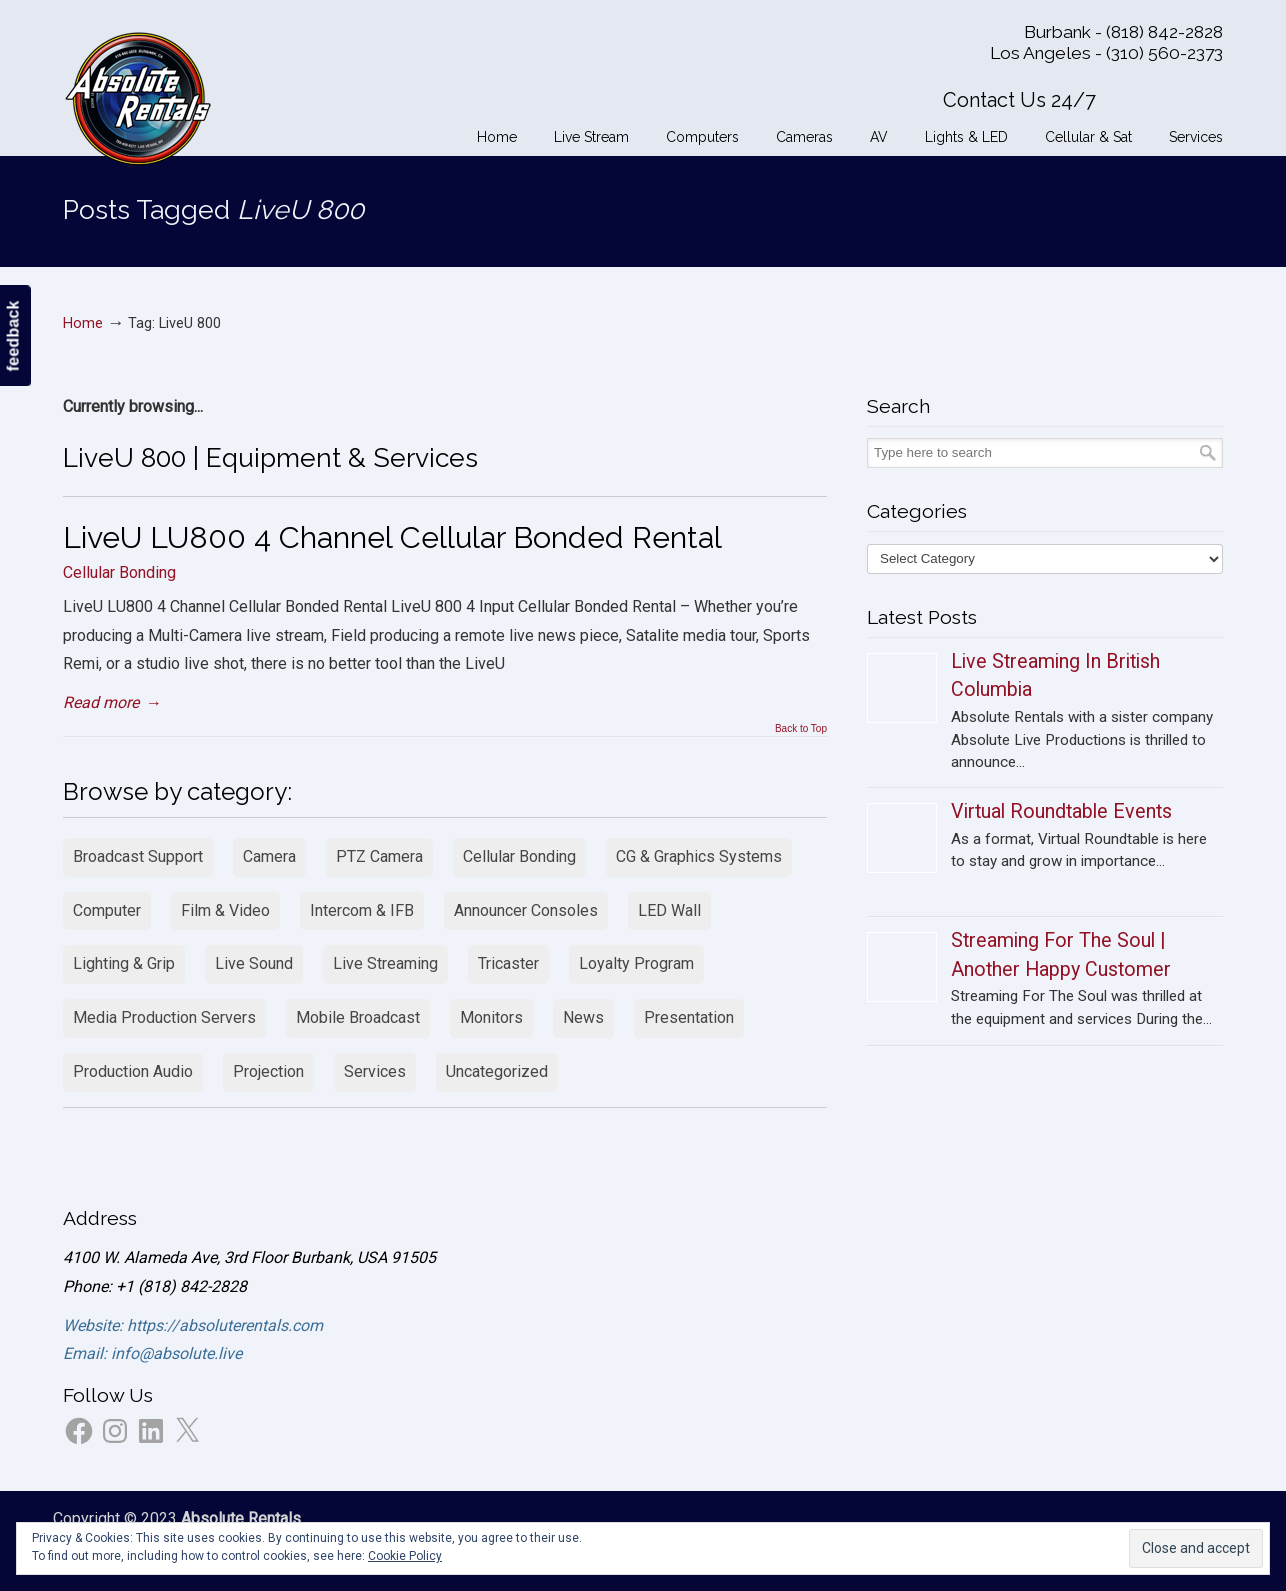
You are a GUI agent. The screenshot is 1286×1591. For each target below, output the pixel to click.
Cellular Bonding (119, 572)
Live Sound (254, 963)
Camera (269, 856)
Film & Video (225, 910)
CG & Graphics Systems (699, 856)
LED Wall (669, 910)
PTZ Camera (379, 856)
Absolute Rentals (138, 95)
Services (375, 1071)
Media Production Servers (164, 1017)
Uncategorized (497, 1071)
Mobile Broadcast (358, 1017)
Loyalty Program (636, 963)
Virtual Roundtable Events (1061, 811)
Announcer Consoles (526, 910)
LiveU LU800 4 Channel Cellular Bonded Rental (392, 537)
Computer (107, 910)
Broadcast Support (138, 856)
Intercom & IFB (362, 910)
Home (83, 323)
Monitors (491, 1017)
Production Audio (133, 1071)
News (583, 1017)
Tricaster (508, 963)
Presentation (689, 1017)
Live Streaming (385, 963)
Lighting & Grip (124, 963)
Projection (268, 1071)
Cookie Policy (405, 1556)
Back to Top (801, 729)
